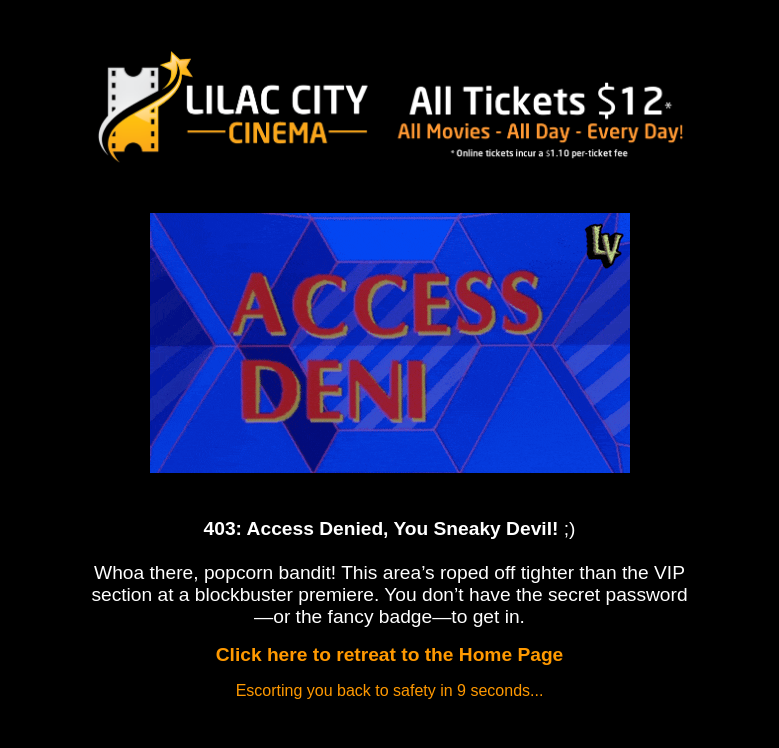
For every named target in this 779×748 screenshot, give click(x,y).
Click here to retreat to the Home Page (390, 654)
